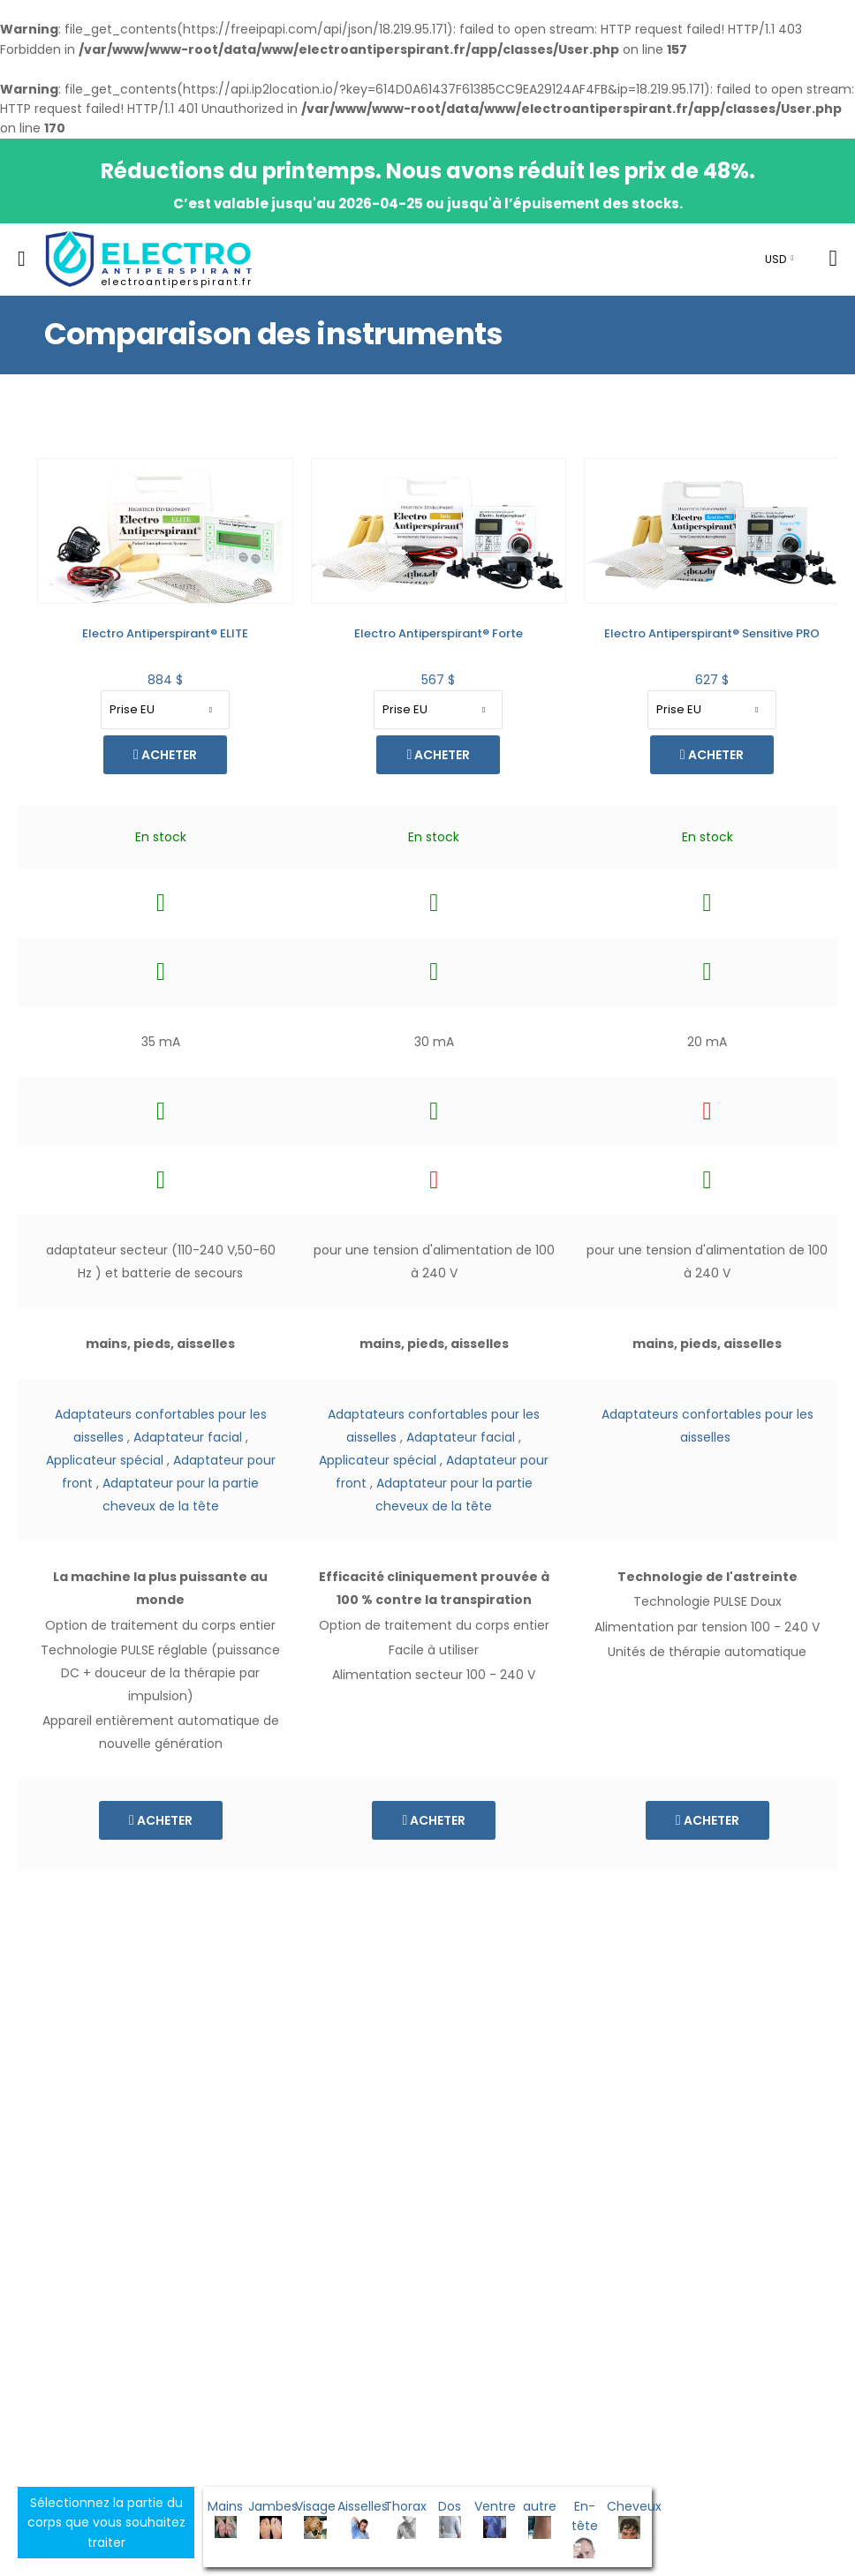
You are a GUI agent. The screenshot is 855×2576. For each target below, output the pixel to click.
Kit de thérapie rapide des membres (709, 633)
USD (775, 259)
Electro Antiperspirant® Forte (163, 633)
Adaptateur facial (185, 1437)
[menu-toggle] (22, 258)
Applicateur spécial (102, 1460)
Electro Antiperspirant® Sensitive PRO (436, 633)
